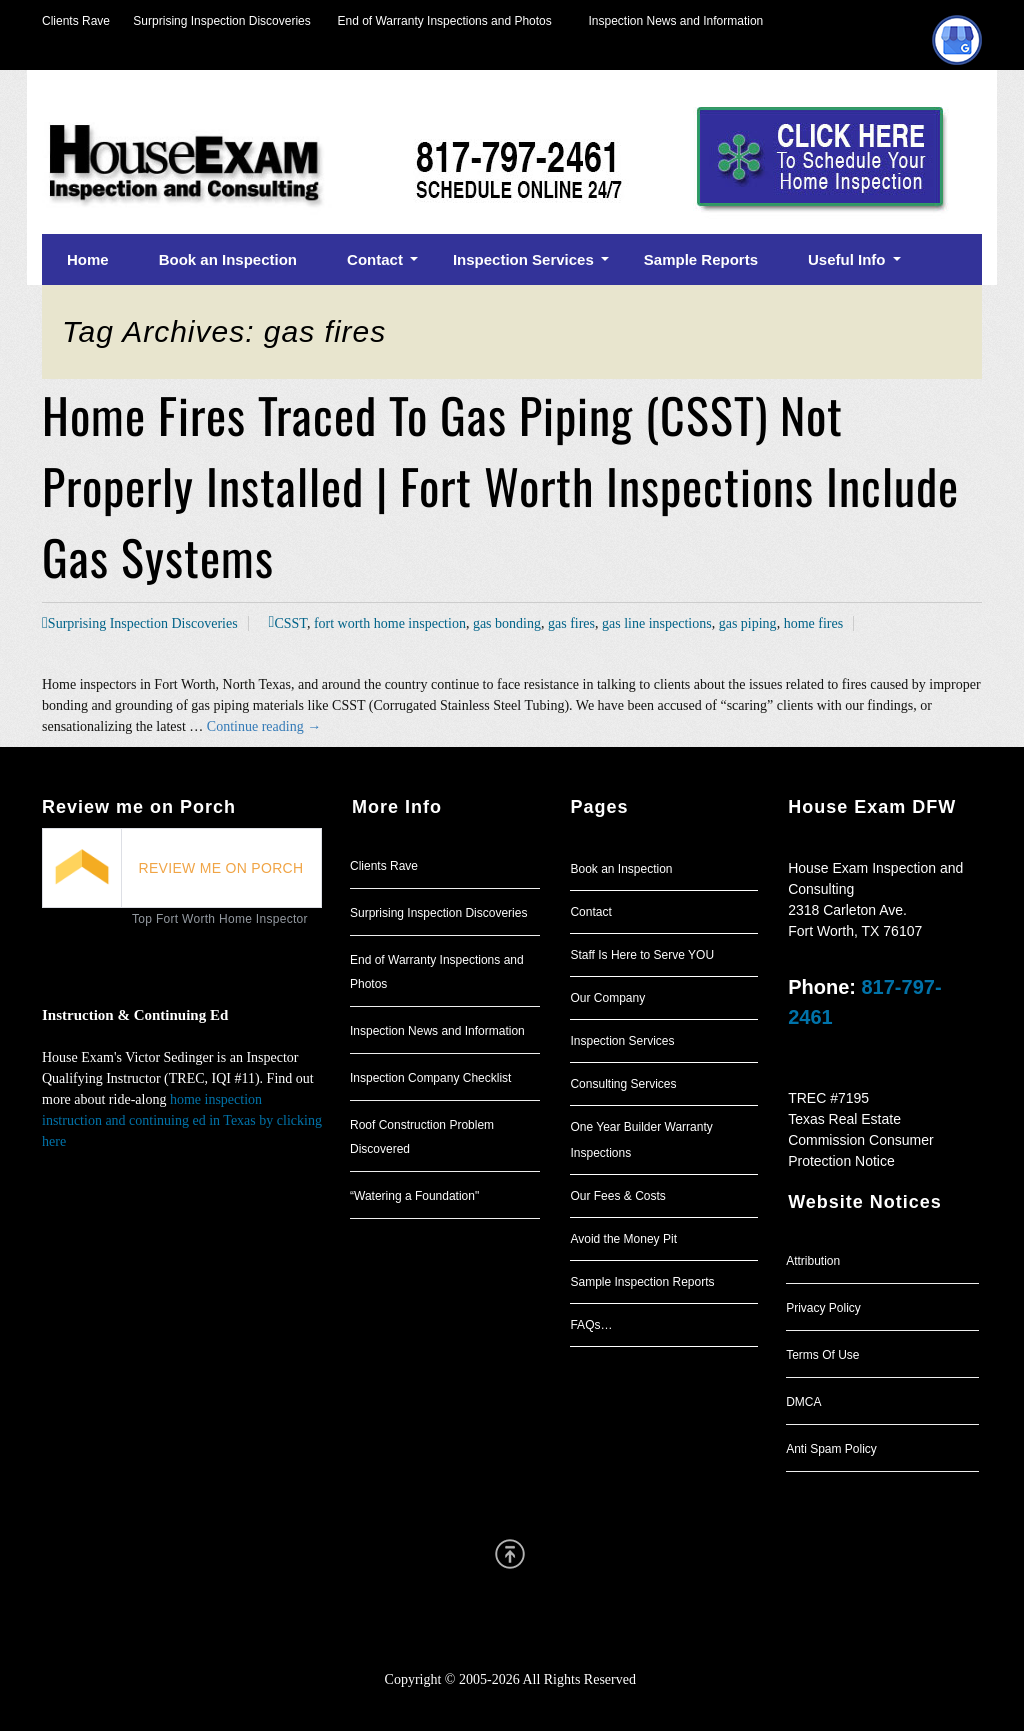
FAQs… (591, 1325)
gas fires (571, 623)
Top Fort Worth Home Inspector (220, 919)
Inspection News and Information (675, 21)
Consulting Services (623, 1084)
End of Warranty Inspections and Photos (450, 21)
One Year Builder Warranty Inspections (641, 1140)
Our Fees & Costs (617, 1196)
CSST (290, 623)
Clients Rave (76, 21)
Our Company (607, 998)
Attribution (813, 1261)
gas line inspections (657, 623)
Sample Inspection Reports (642, 1282)
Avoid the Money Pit (623, 1239)
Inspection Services (622, 1041)
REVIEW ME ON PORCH (221, 868)
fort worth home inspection (390, 623)
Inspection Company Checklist (430, 1078)
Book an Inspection (621, 869)
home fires (813, 623)
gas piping (748, 623)
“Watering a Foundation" (414, 1196)
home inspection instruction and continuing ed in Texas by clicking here (182, 1120)
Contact (590, 912)
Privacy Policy (823, 1308)
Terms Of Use (822, 1355)
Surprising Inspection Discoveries (210, 21)
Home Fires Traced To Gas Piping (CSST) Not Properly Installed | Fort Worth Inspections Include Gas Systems (500, 485)
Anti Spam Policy (831, 1449)
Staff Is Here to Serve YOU (642, 955)
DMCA (803, 1402)
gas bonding (507, 623)
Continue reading (264, 726)
